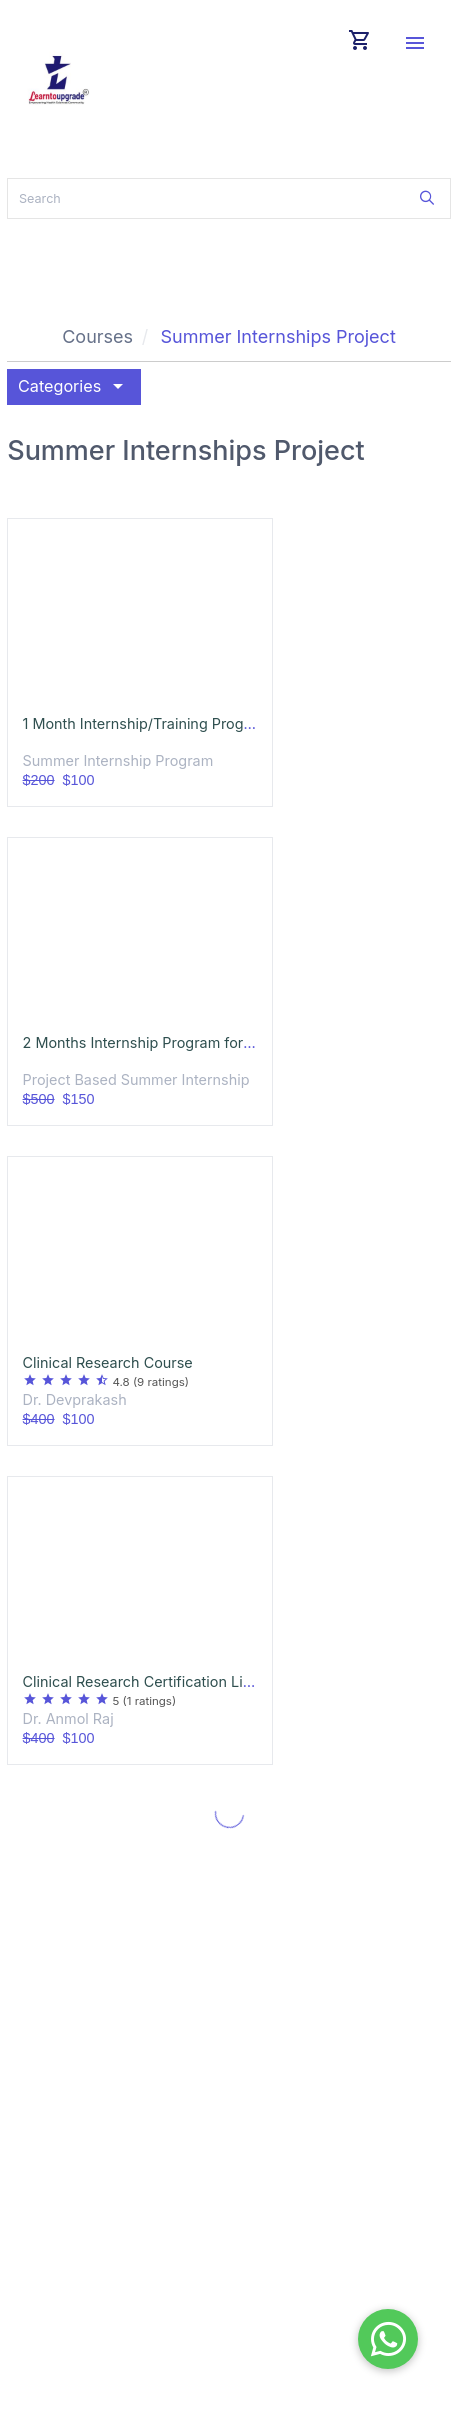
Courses (97, 336)
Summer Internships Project (277, 336)
